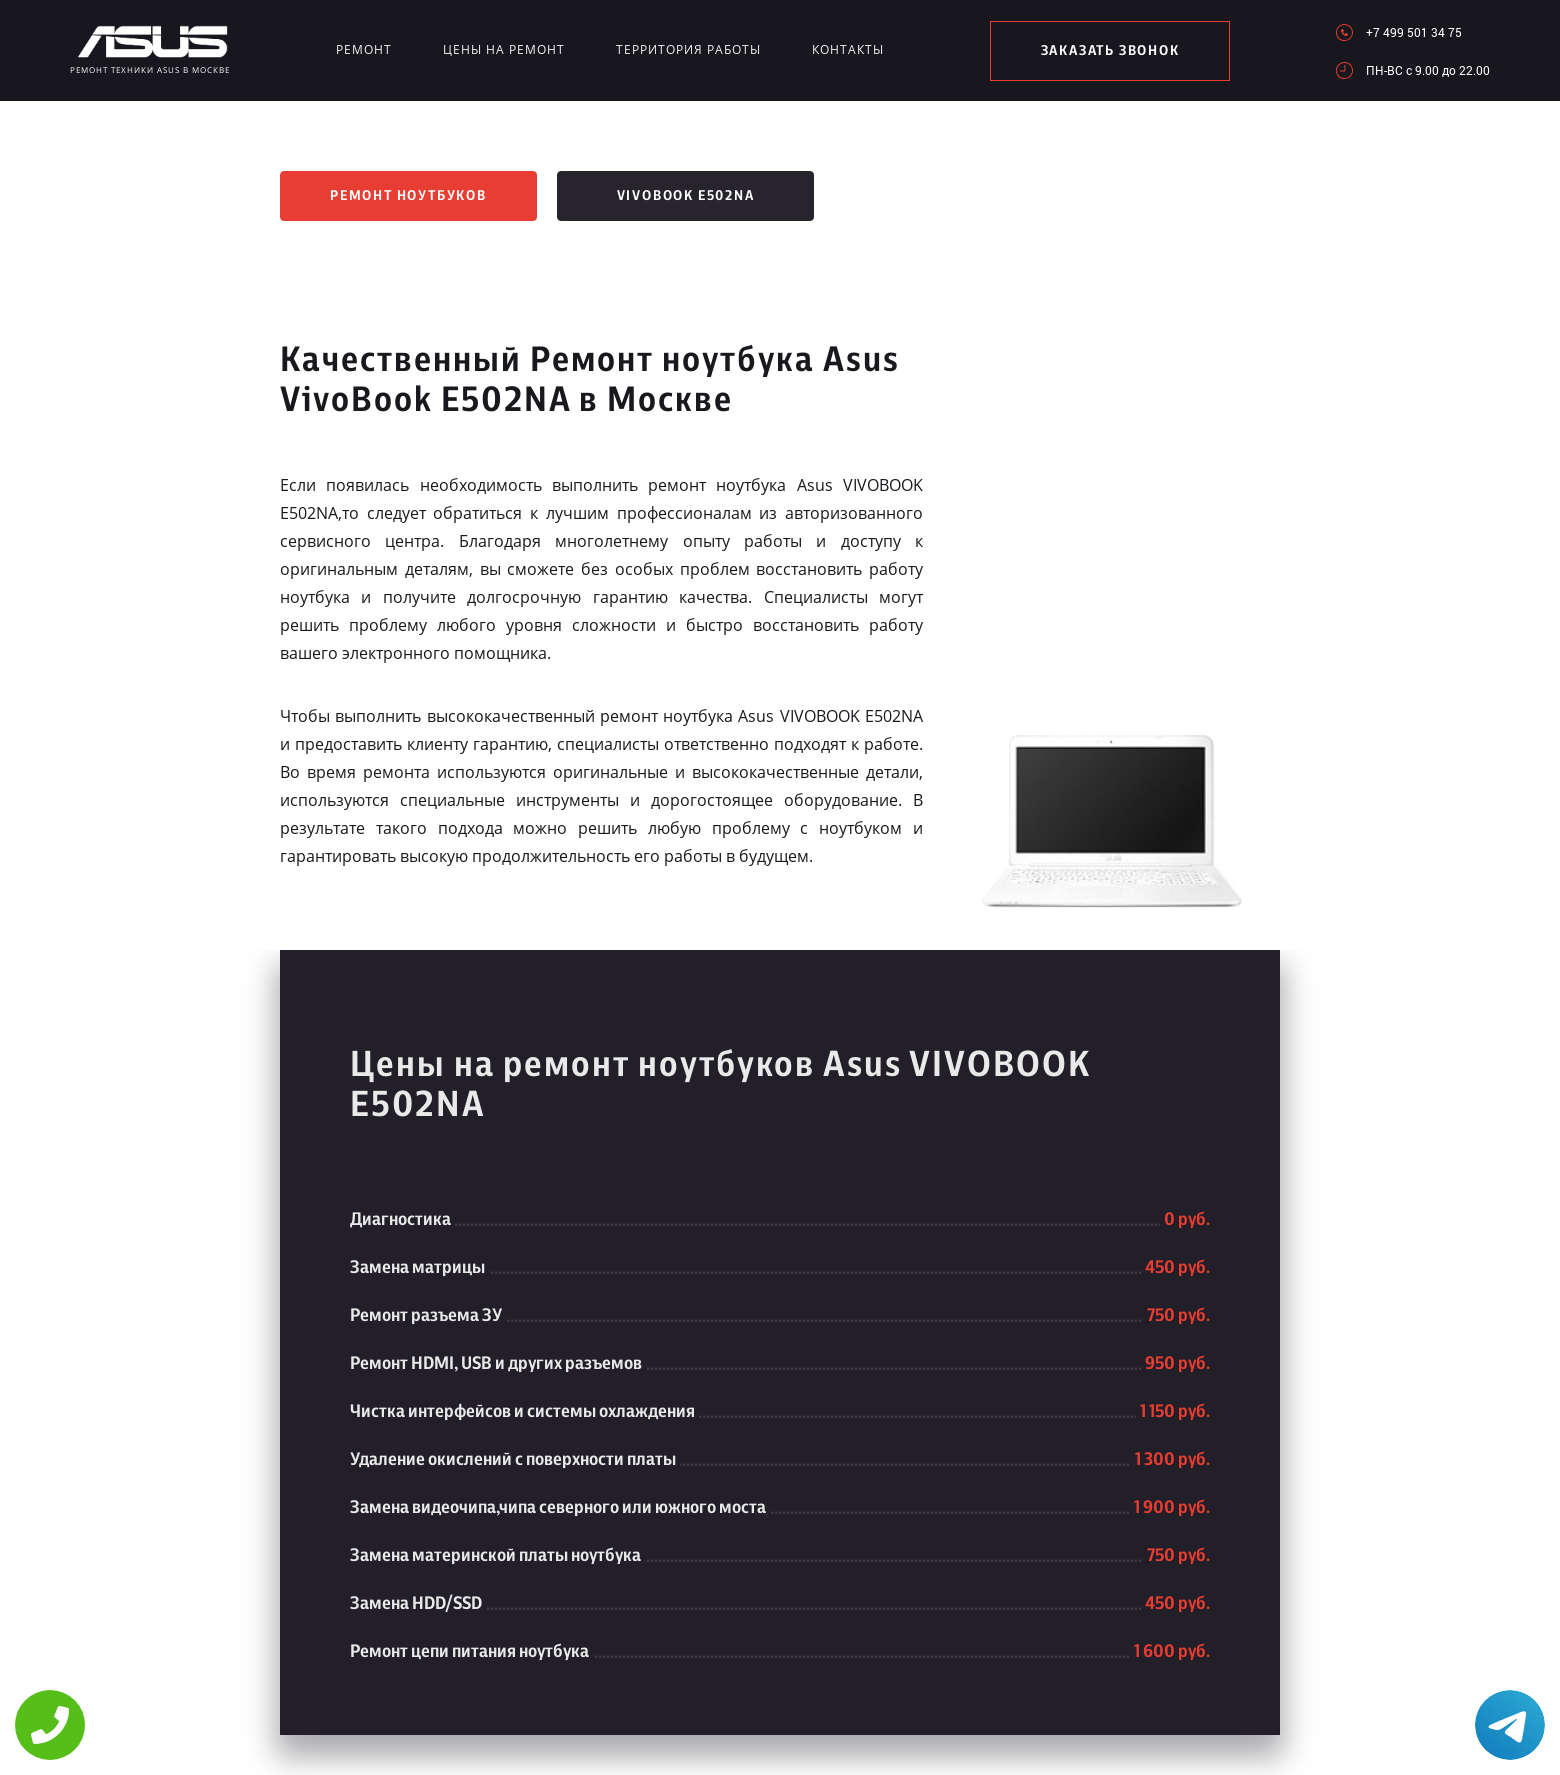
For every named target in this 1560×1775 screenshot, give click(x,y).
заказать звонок (1110, 51)
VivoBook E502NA (686, 196)
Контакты (848, 49)
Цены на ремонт (504, 49)
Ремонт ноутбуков (408, 196)
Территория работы (688, 49)
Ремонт (364, 49)
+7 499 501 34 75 (1414, 32)
